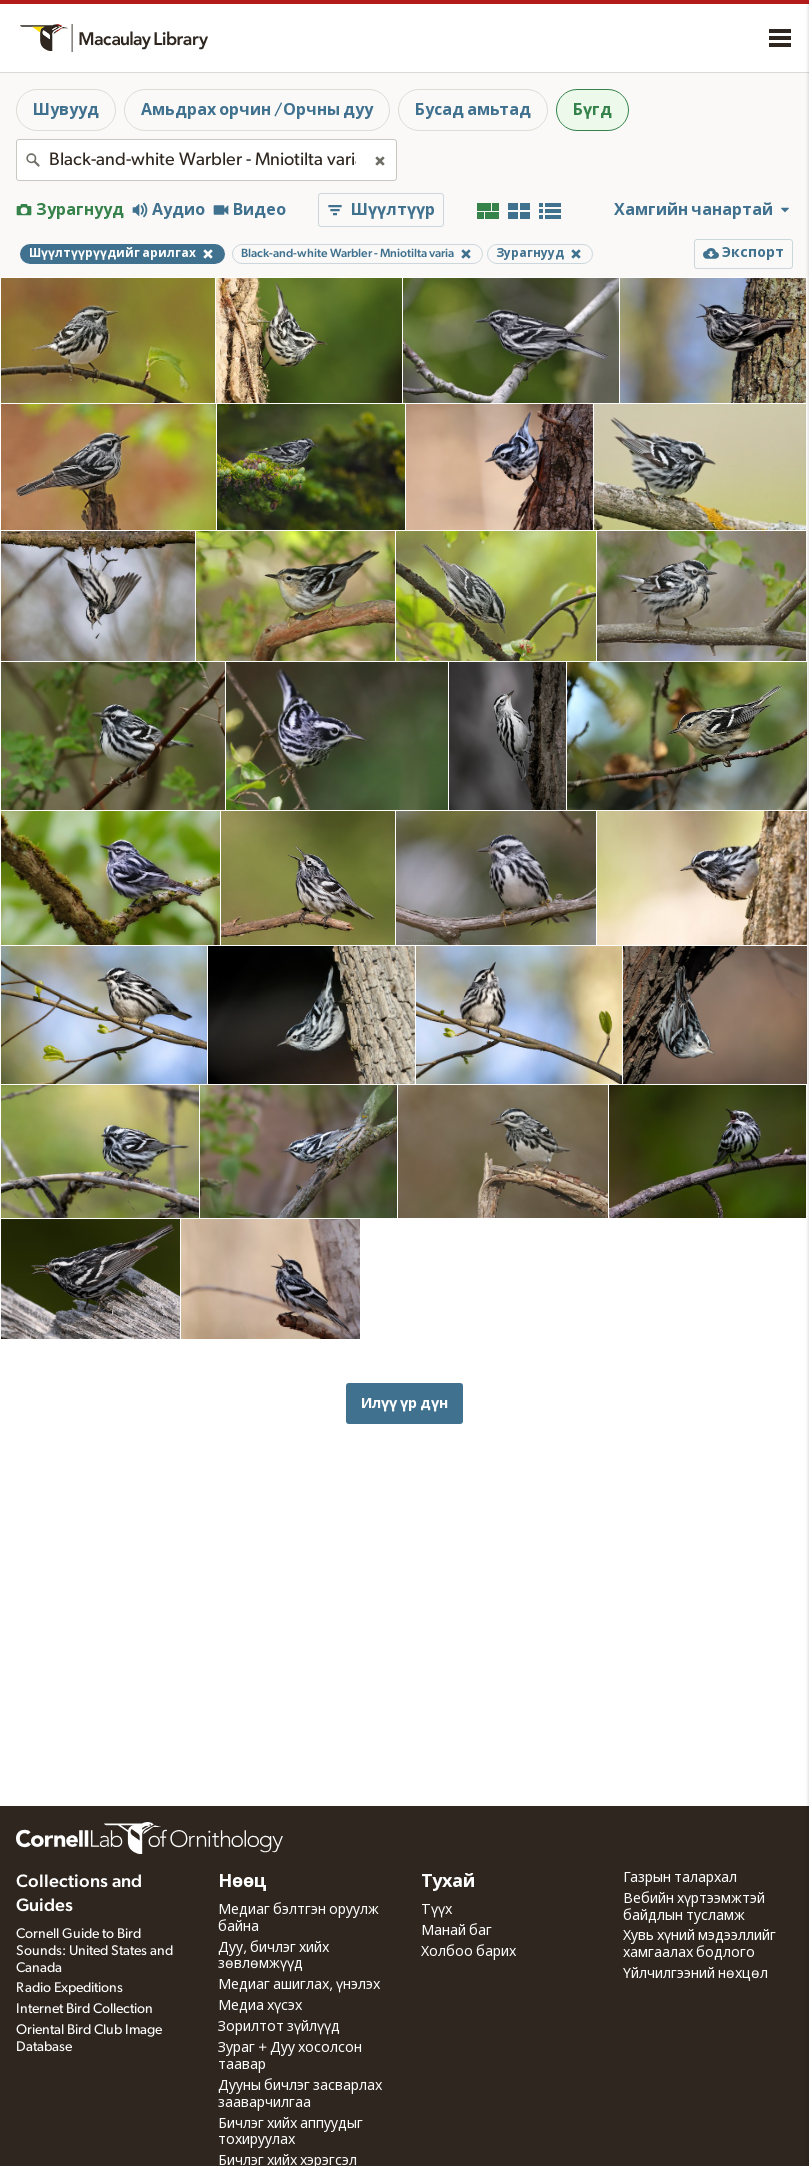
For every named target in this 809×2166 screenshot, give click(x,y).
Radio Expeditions (69, 1988)
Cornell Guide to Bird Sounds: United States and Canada (94, 1951)
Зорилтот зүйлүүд (279, 2027)
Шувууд (66, 110)
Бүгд (592, 110)
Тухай (448, 1882)
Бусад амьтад (473, 110)
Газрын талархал (680, 1878)
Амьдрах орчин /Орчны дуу (257, 110)
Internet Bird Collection (84, 2009)
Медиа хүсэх (260, 2006)
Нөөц (242, 1882)
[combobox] (206, 160)
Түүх (436, 1910)
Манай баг (456, 1931)
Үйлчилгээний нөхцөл (695, 1974)
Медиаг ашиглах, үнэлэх (299, 1985)
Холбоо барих (468, 1952)
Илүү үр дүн (404, 1403)
